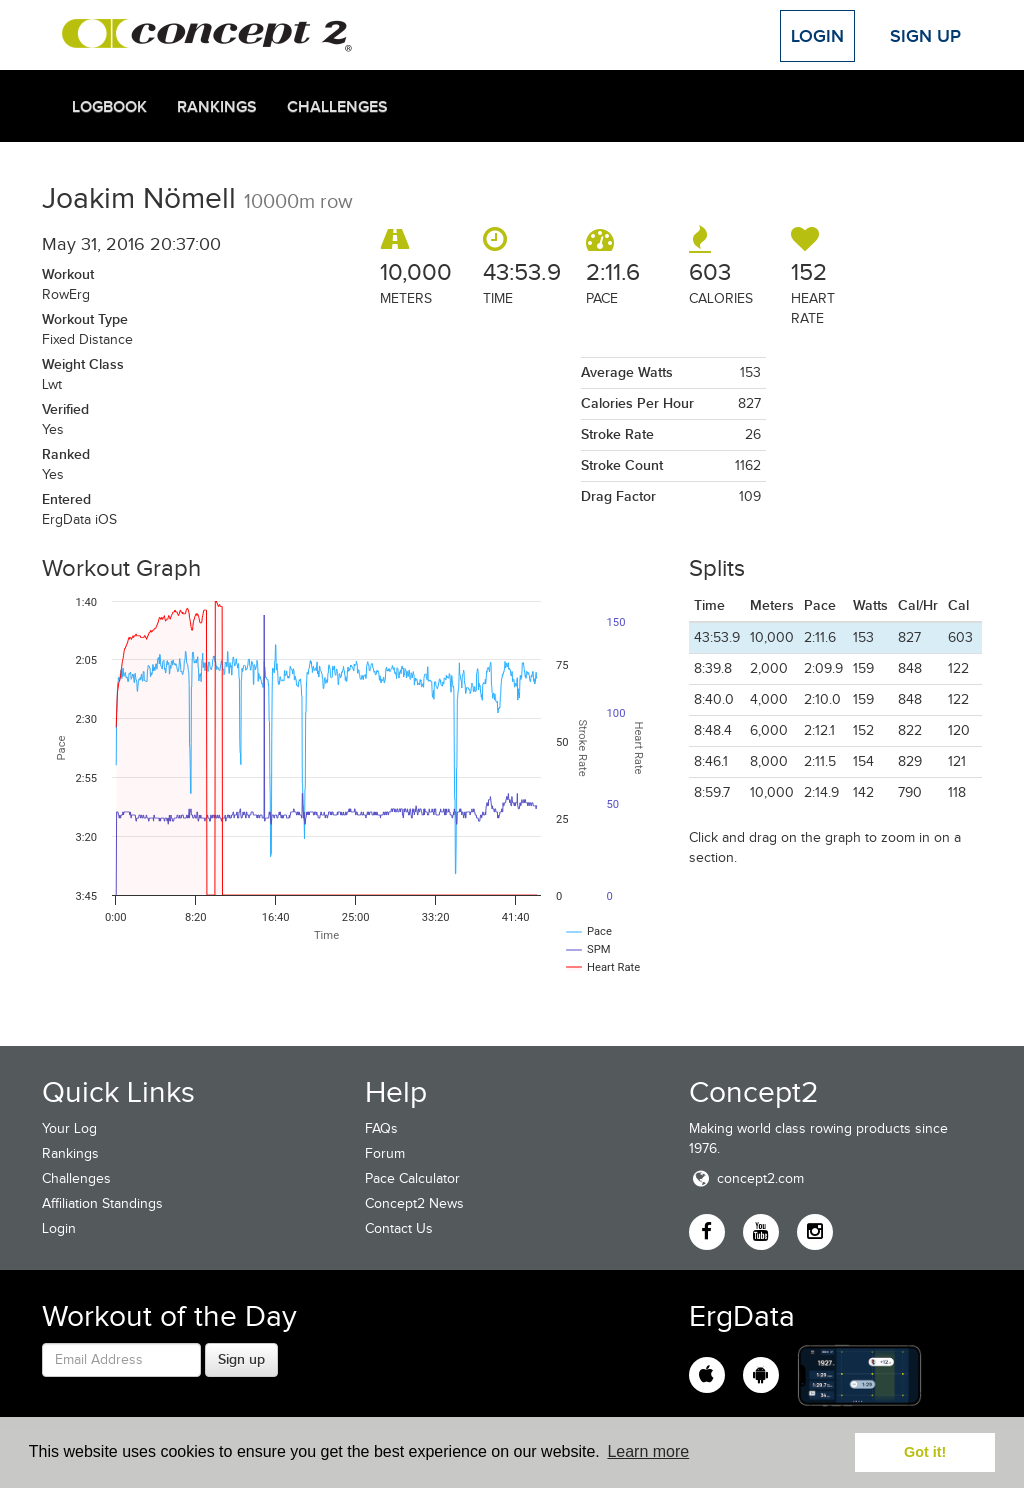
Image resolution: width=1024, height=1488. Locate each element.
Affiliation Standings (102, 1203)
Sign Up (925, 36)
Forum (385, 1153)
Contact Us (399, 1228)
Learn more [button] (648, 1451)
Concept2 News (414, 1203)
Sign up (241, 1359)
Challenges (337, 107)
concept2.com (746, 1178)
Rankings (217, 107)
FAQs (381, 1128)
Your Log (69, 1128)
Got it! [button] (925, 1452)
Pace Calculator (412, 1178)
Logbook (109, 107)
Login (817, 36)
